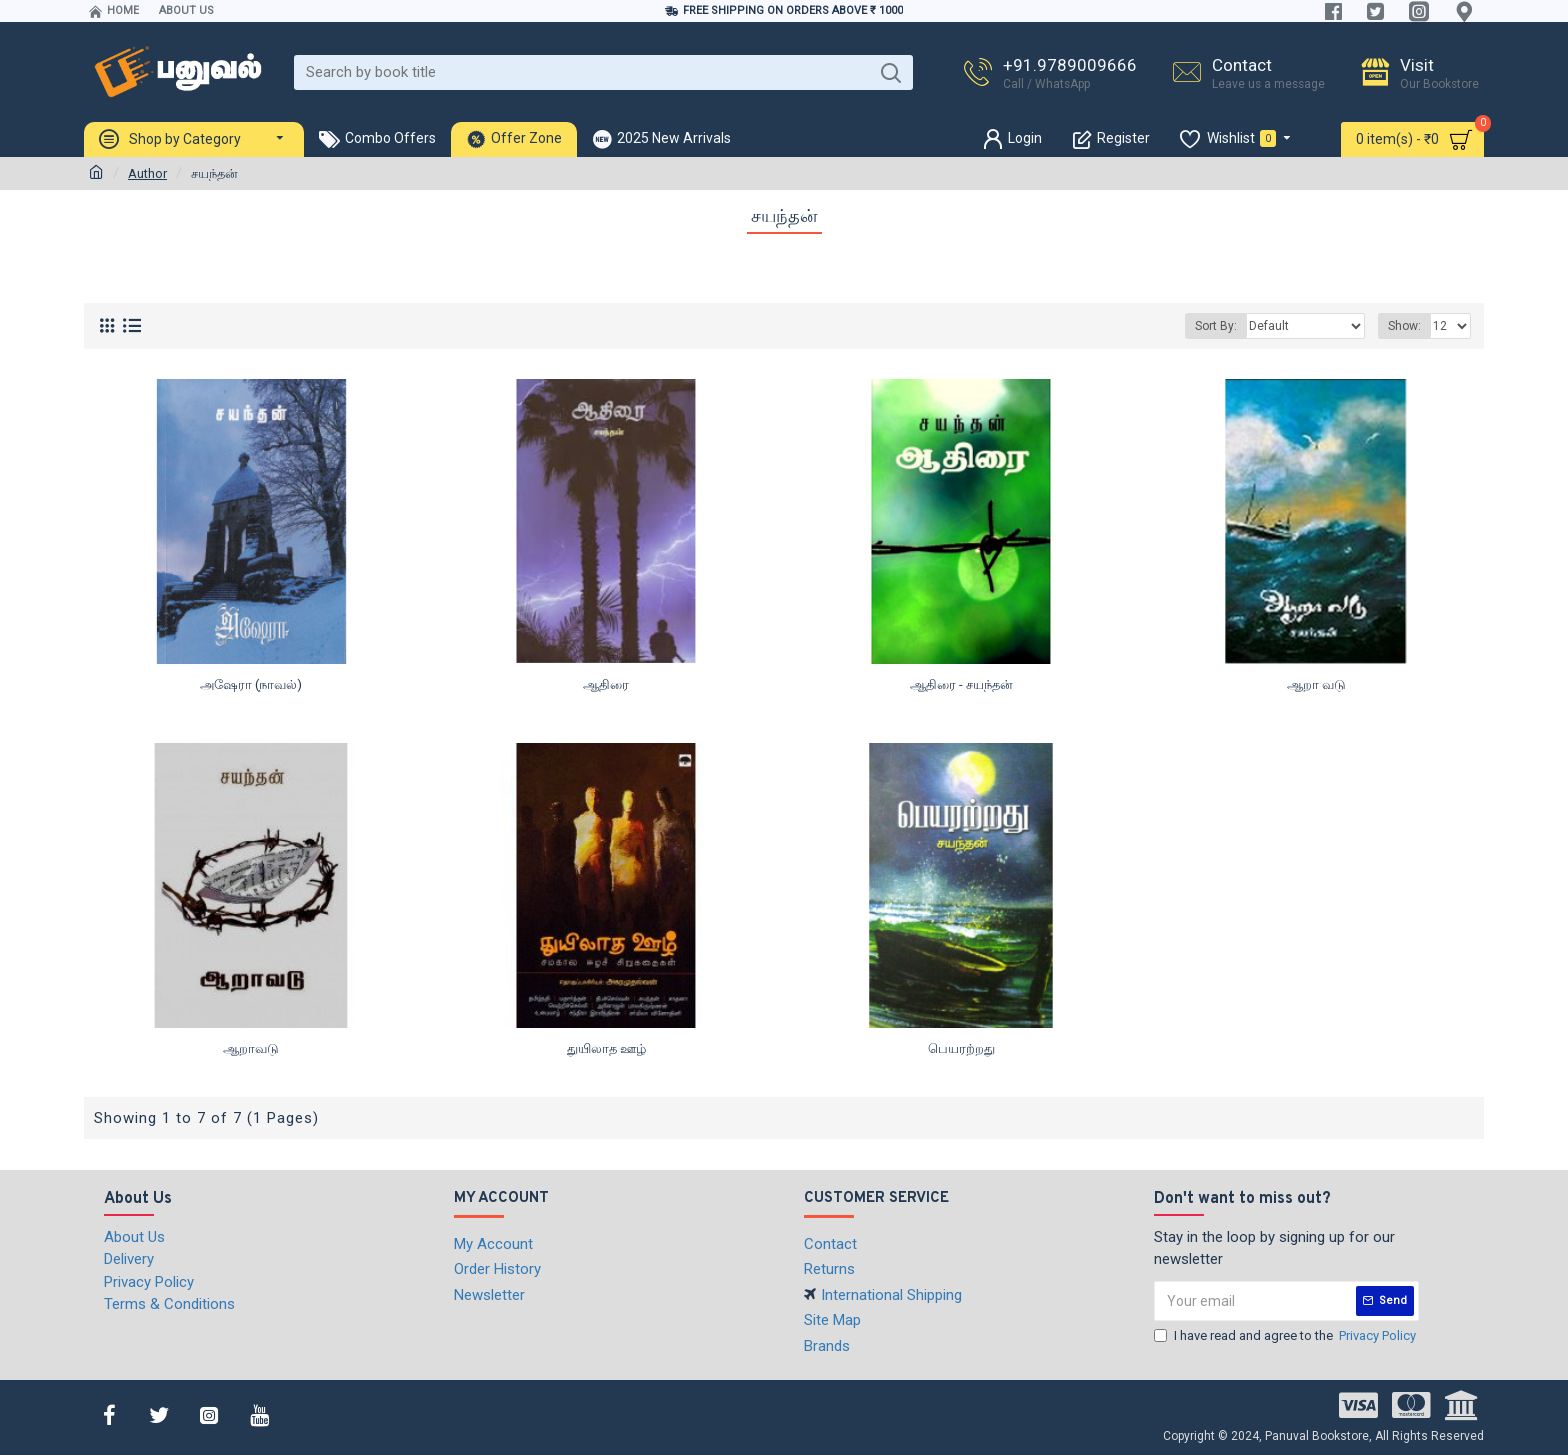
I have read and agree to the (1286, 1336)
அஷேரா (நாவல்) (251, 684)
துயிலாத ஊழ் (606, 1048)
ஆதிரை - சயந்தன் (961, 684)
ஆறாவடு (251, 1048)
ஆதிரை (606, 684)
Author (147, 173)
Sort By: (1216, 326)
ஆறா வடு (1316, 684)
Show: (1404, 326)
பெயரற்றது (961, 1048)
